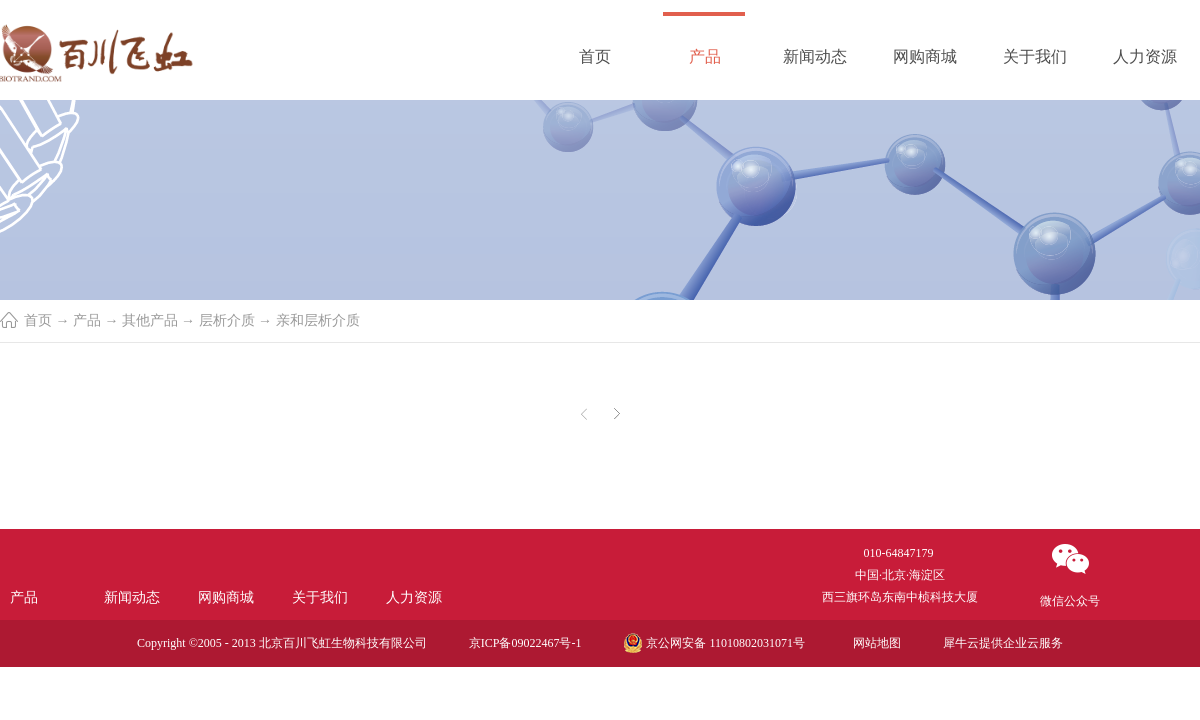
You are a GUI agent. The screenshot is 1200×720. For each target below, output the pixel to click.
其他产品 (150, 320)
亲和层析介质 (318, 320)
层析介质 (227, 320)
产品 (87, 320)
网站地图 (874, 643)
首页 (595, 56)
